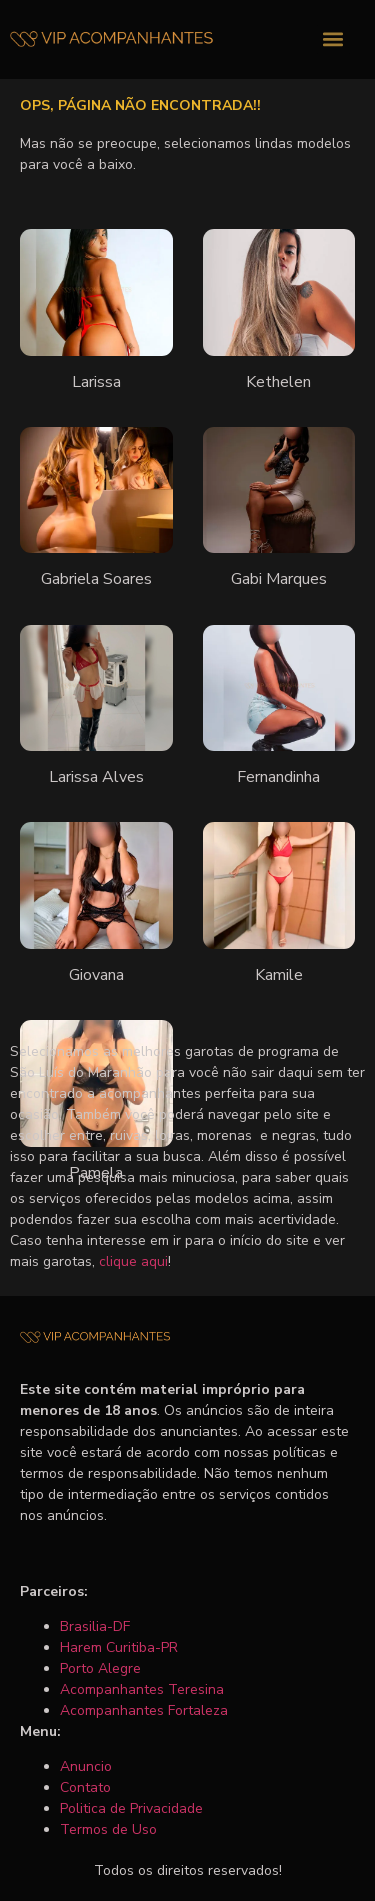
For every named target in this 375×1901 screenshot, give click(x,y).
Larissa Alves (96, 777)
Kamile (279, 975)
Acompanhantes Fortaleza (144, 1710)
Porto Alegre (100, 1668)
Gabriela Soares (96, 579)
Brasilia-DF (95, 1626)
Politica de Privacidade (131, 1808)
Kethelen (278, 382)
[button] (333, 39)
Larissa (96, 382)
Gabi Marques (279, 579)
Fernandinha (278, 777)
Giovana (96, 975)
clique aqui (133, 1261)
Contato (85, 1787)
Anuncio (86, 1766)
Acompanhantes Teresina (142, 1689)
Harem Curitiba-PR (119, 1647)
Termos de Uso (108, 1829)
